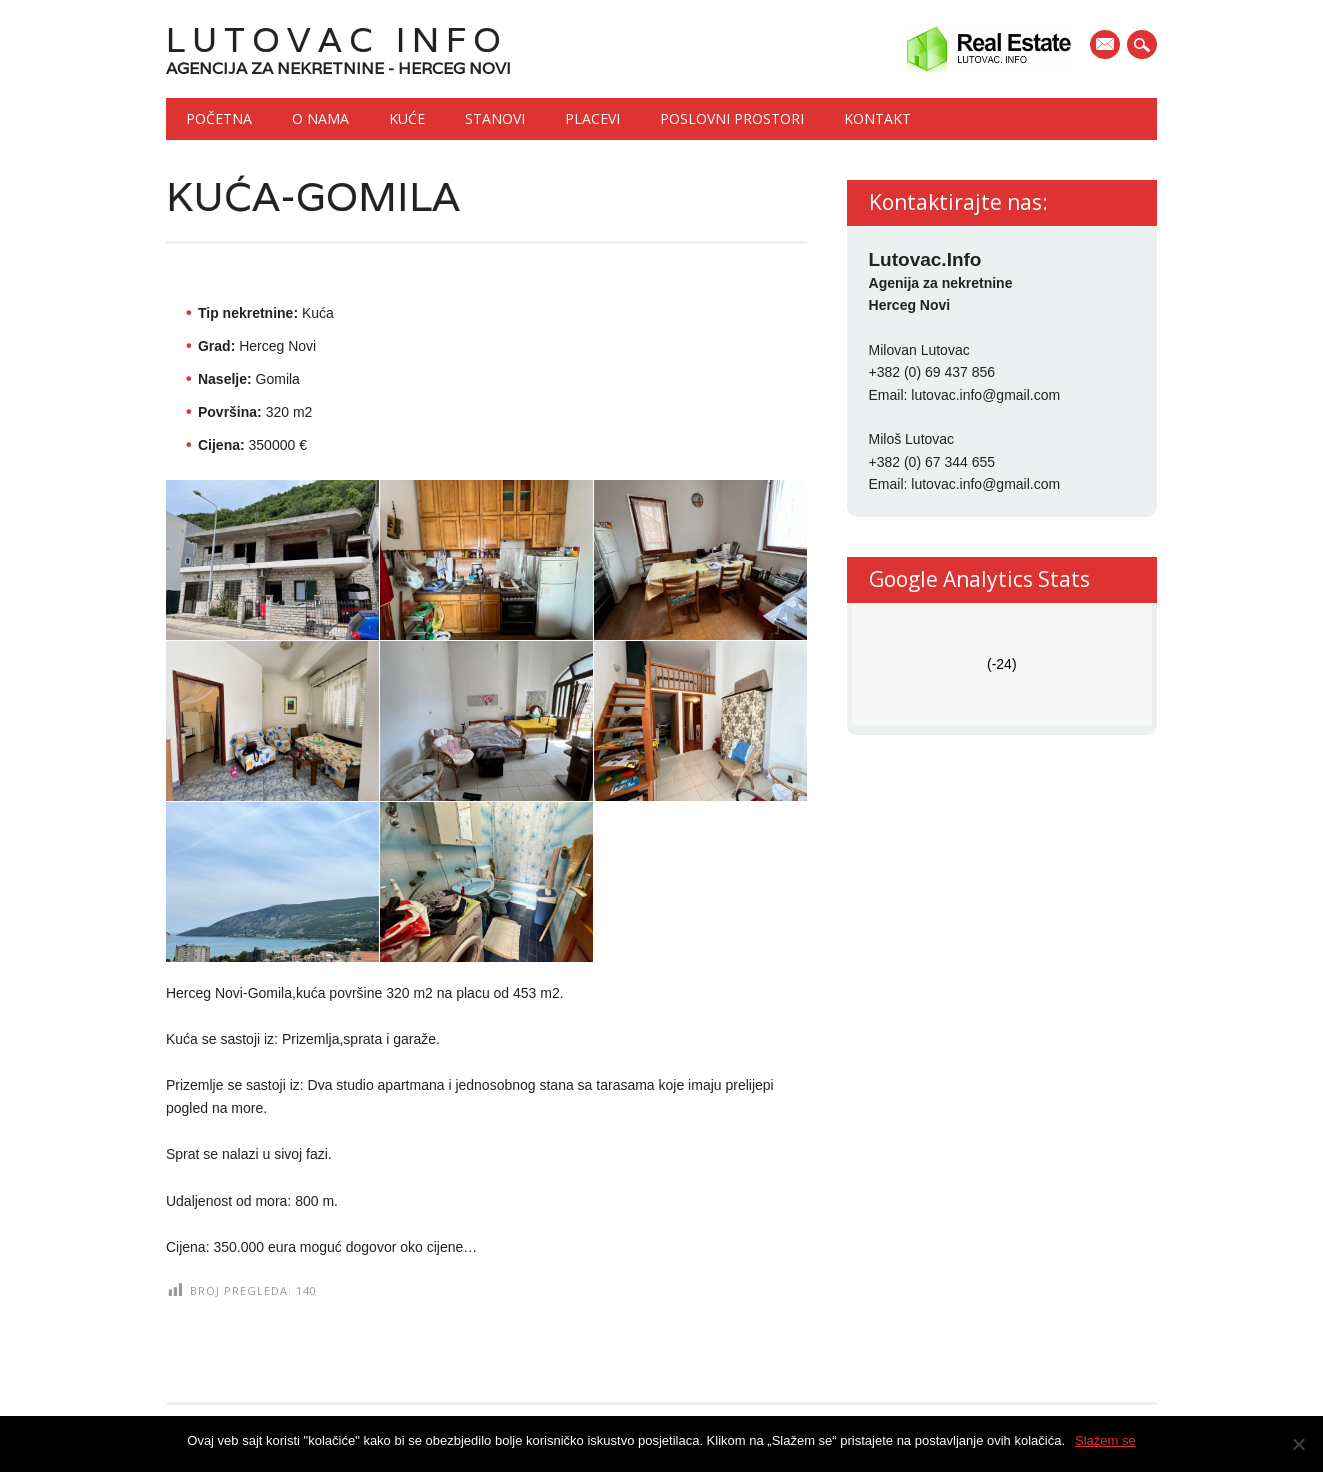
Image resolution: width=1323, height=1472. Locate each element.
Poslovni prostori (732, 118)
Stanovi (495, 118)
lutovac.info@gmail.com (985, 395)
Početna (219, 118)
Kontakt (877, 118)
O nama (320, 118)
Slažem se (1105, 1440)
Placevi (592, 118)
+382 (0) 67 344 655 (932, 462)
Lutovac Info (337, 39)
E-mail (1107, 46)
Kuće (407, 118)
